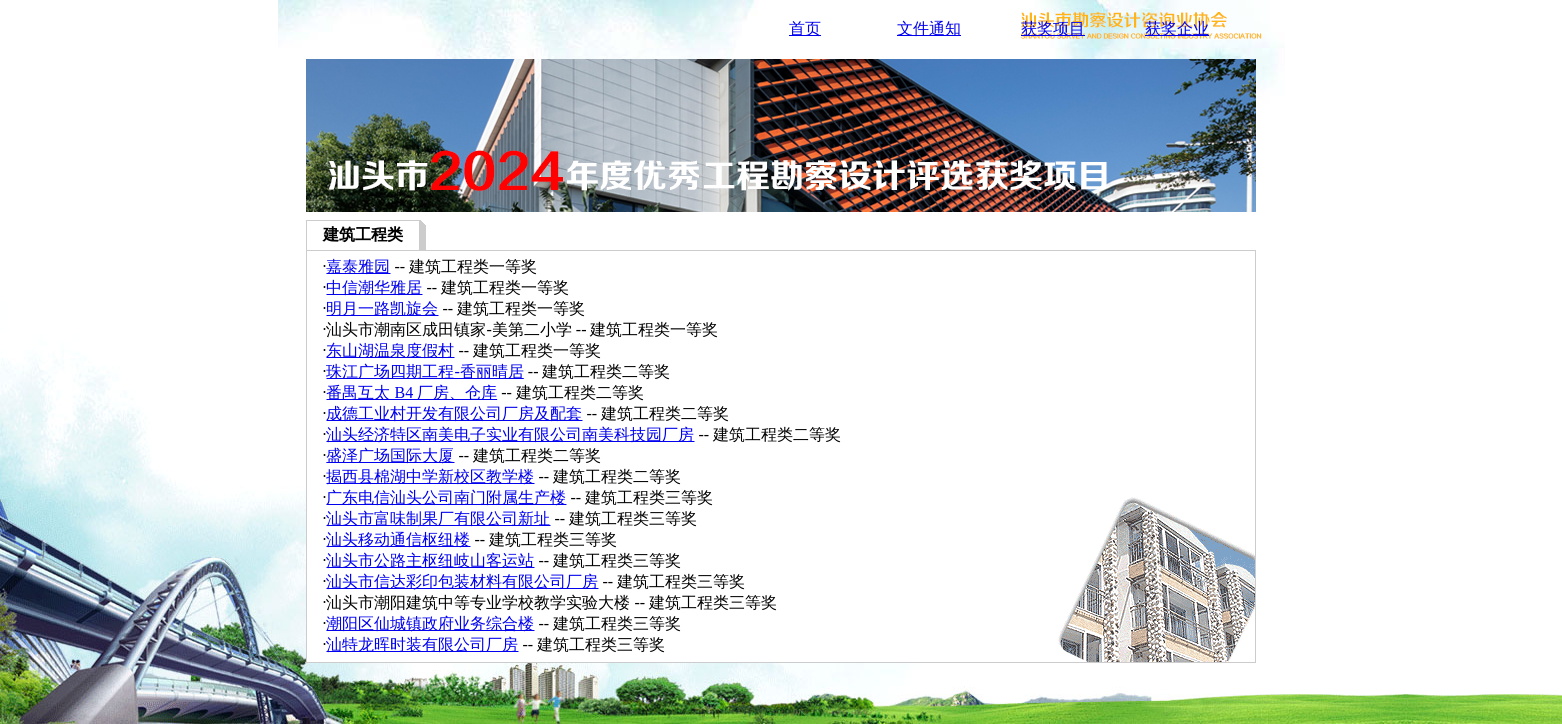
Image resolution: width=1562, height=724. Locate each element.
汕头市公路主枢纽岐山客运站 (430, 560)
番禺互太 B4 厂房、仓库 (411, 392)
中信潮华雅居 (374, 287)
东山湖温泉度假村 (390, 350)
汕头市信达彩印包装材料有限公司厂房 (462, 581)
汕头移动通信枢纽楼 (398, 539)
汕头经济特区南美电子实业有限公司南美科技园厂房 (510, 434)
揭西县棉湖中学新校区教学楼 (430, 476)
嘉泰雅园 (358, 266)
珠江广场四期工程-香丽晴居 (424, 371)
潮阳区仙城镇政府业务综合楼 (430, 623)
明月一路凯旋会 (382, 308)
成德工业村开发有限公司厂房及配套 (454, 413)
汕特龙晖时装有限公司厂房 (422, 644)
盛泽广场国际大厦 (390, 455)
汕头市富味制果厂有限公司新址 (438, 518)
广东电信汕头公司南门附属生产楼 (446, 497)
